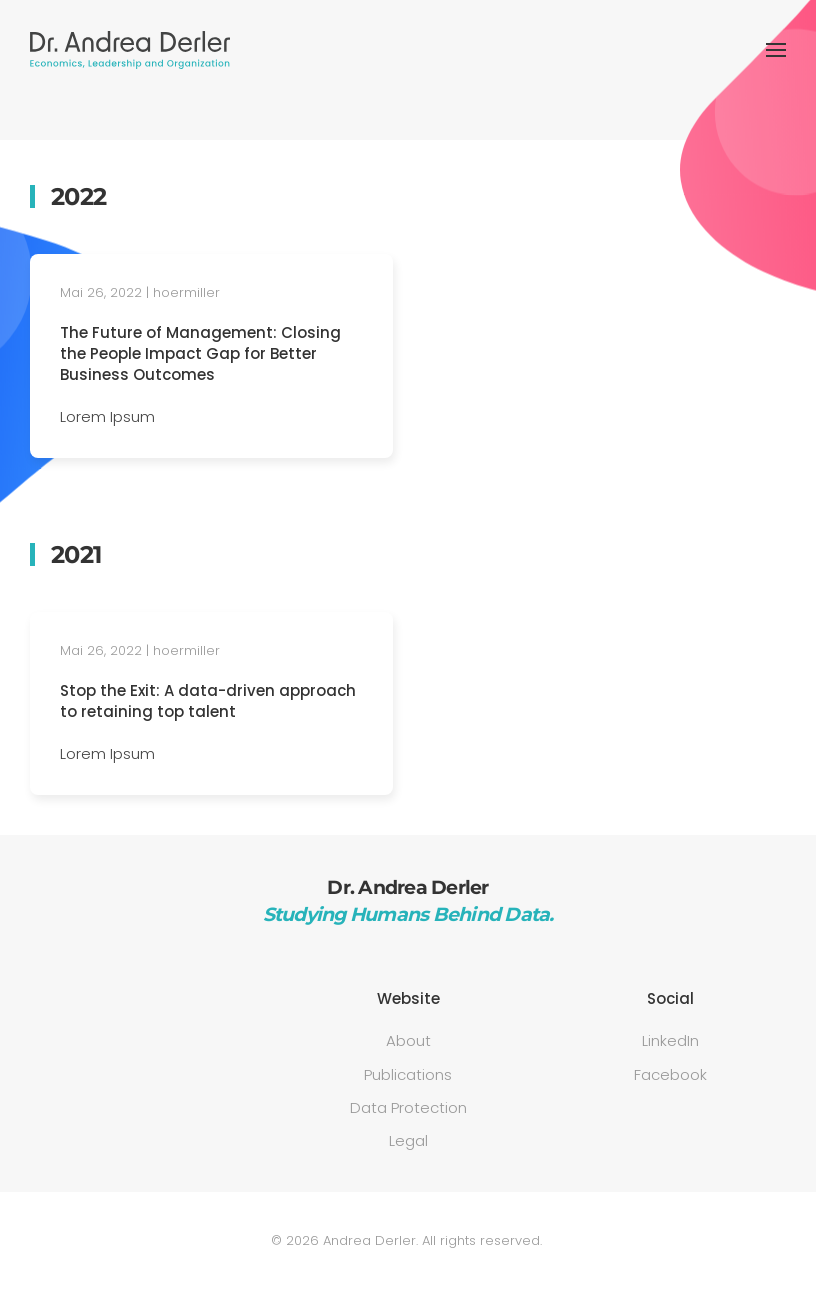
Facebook (670, 1074)
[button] (776, 50)
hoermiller (186, 292)
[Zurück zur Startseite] (130, 50)
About (408, 1040)
